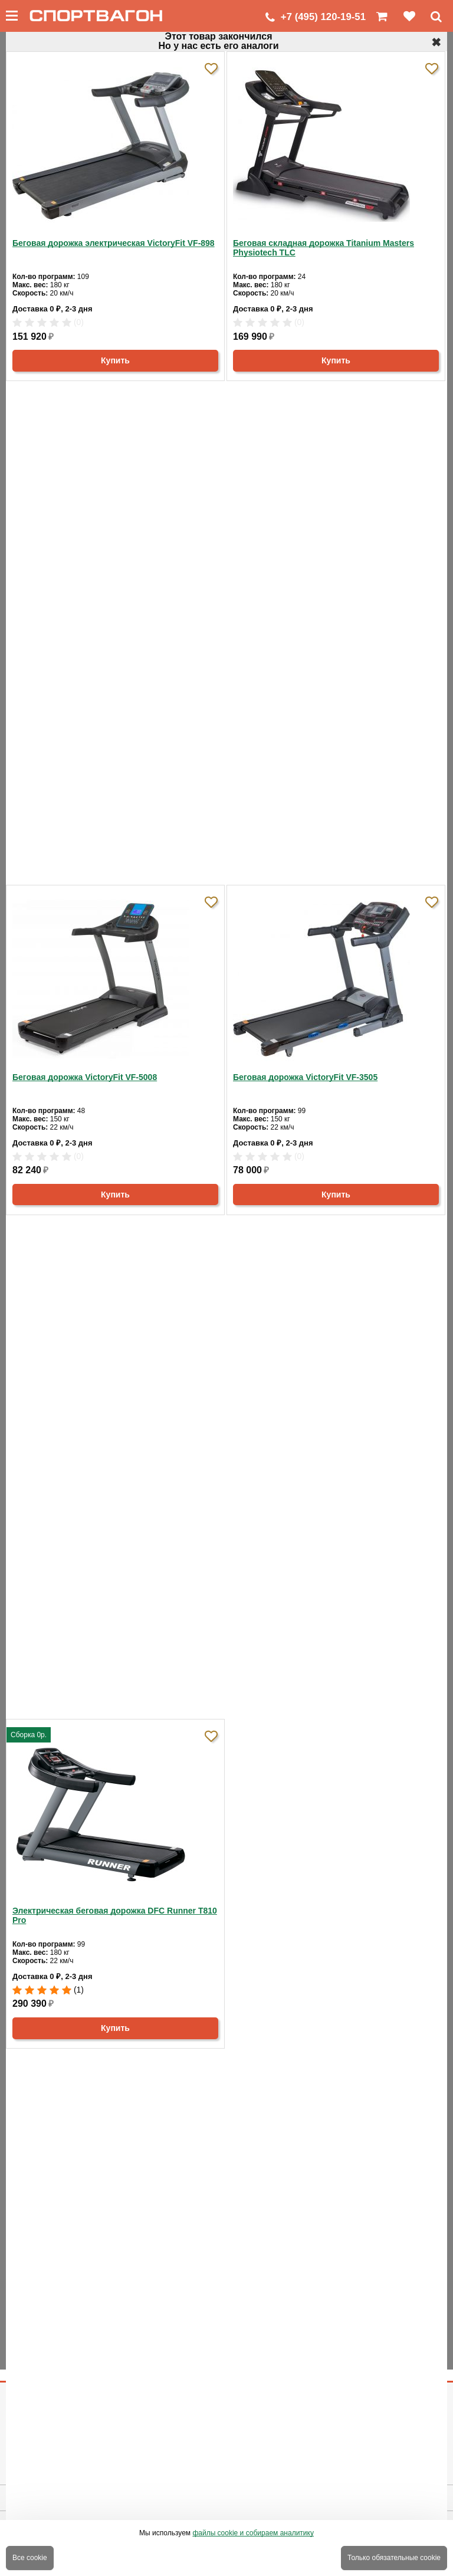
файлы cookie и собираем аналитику (253, 2533)
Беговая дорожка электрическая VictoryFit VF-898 (113, 243)
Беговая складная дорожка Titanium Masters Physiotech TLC (323, 247)
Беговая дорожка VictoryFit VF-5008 (84, 1077)
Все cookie (29, 2558)
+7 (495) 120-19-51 (323, 16)
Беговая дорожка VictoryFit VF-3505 (305, 1077)
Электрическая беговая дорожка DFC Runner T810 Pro (114, 1915)
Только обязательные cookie (394, 2558)
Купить (115, 360)
